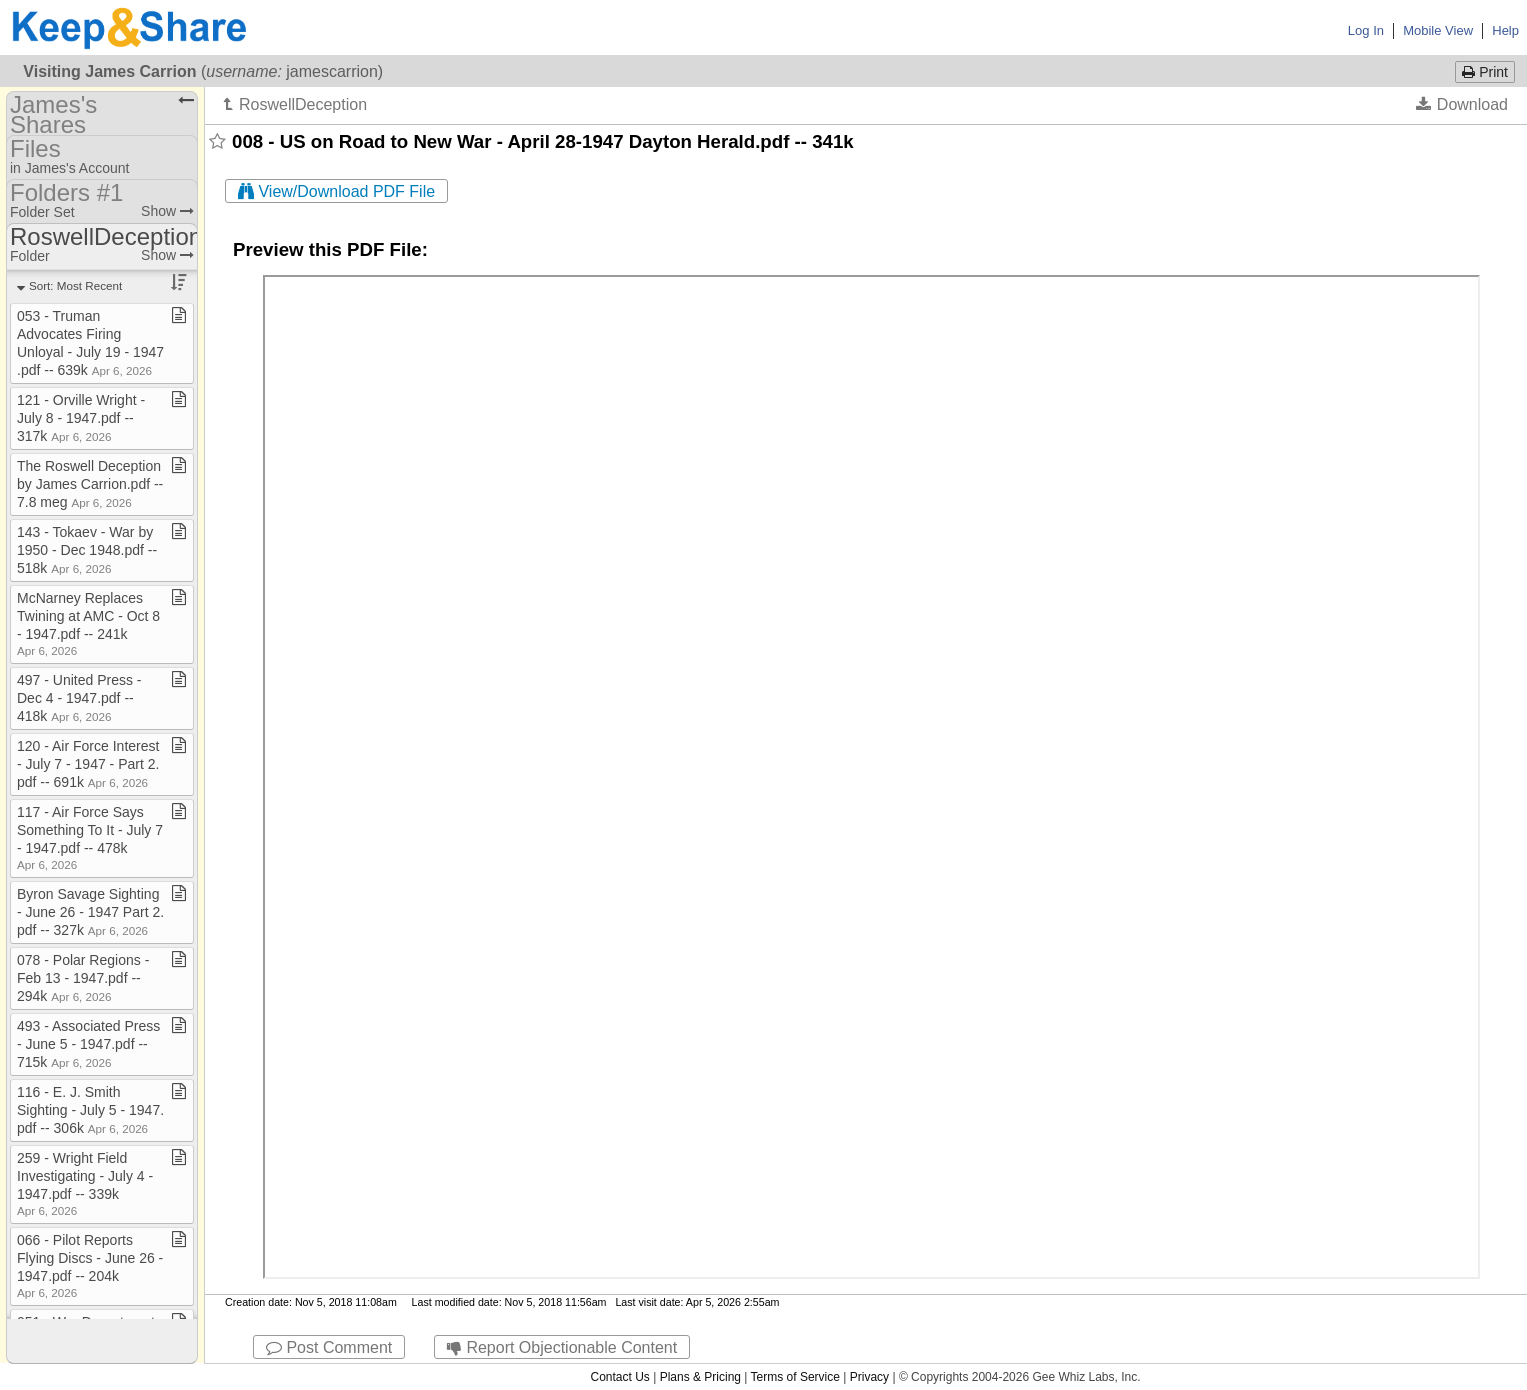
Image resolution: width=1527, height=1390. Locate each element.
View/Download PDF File (336, 191)
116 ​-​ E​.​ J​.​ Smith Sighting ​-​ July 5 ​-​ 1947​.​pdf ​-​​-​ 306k (90, 1110)
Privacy (869, 1377)
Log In (1366, 30)
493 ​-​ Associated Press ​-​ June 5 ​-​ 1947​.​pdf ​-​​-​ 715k (90, 1044)
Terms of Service (795, 1377)
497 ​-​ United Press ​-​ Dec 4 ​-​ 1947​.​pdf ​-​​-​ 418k (79, 698)
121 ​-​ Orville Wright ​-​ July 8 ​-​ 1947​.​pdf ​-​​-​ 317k (81, 418)
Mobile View (1438, 30)
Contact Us (619, 1377)
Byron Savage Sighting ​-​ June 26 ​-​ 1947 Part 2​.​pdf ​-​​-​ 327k (90, 912)
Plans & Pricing (700, 1377)
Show (167, 211)
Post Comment (329, 1347)
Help (1505, 30)
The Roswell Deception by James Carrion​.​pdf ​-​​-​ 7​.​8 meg (90, 484)
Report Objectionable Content (562, 1347)
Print (1485, 72)
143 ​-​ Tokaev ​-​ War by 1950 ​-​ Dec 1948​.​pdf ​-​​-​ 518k (87, 550)
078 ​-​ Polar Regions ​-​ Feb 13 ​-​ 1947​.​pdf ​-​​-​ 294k (83, 978)
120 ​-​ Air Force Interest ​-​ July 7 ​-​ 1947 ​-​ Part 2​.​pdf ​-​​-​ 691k (90, 764)
